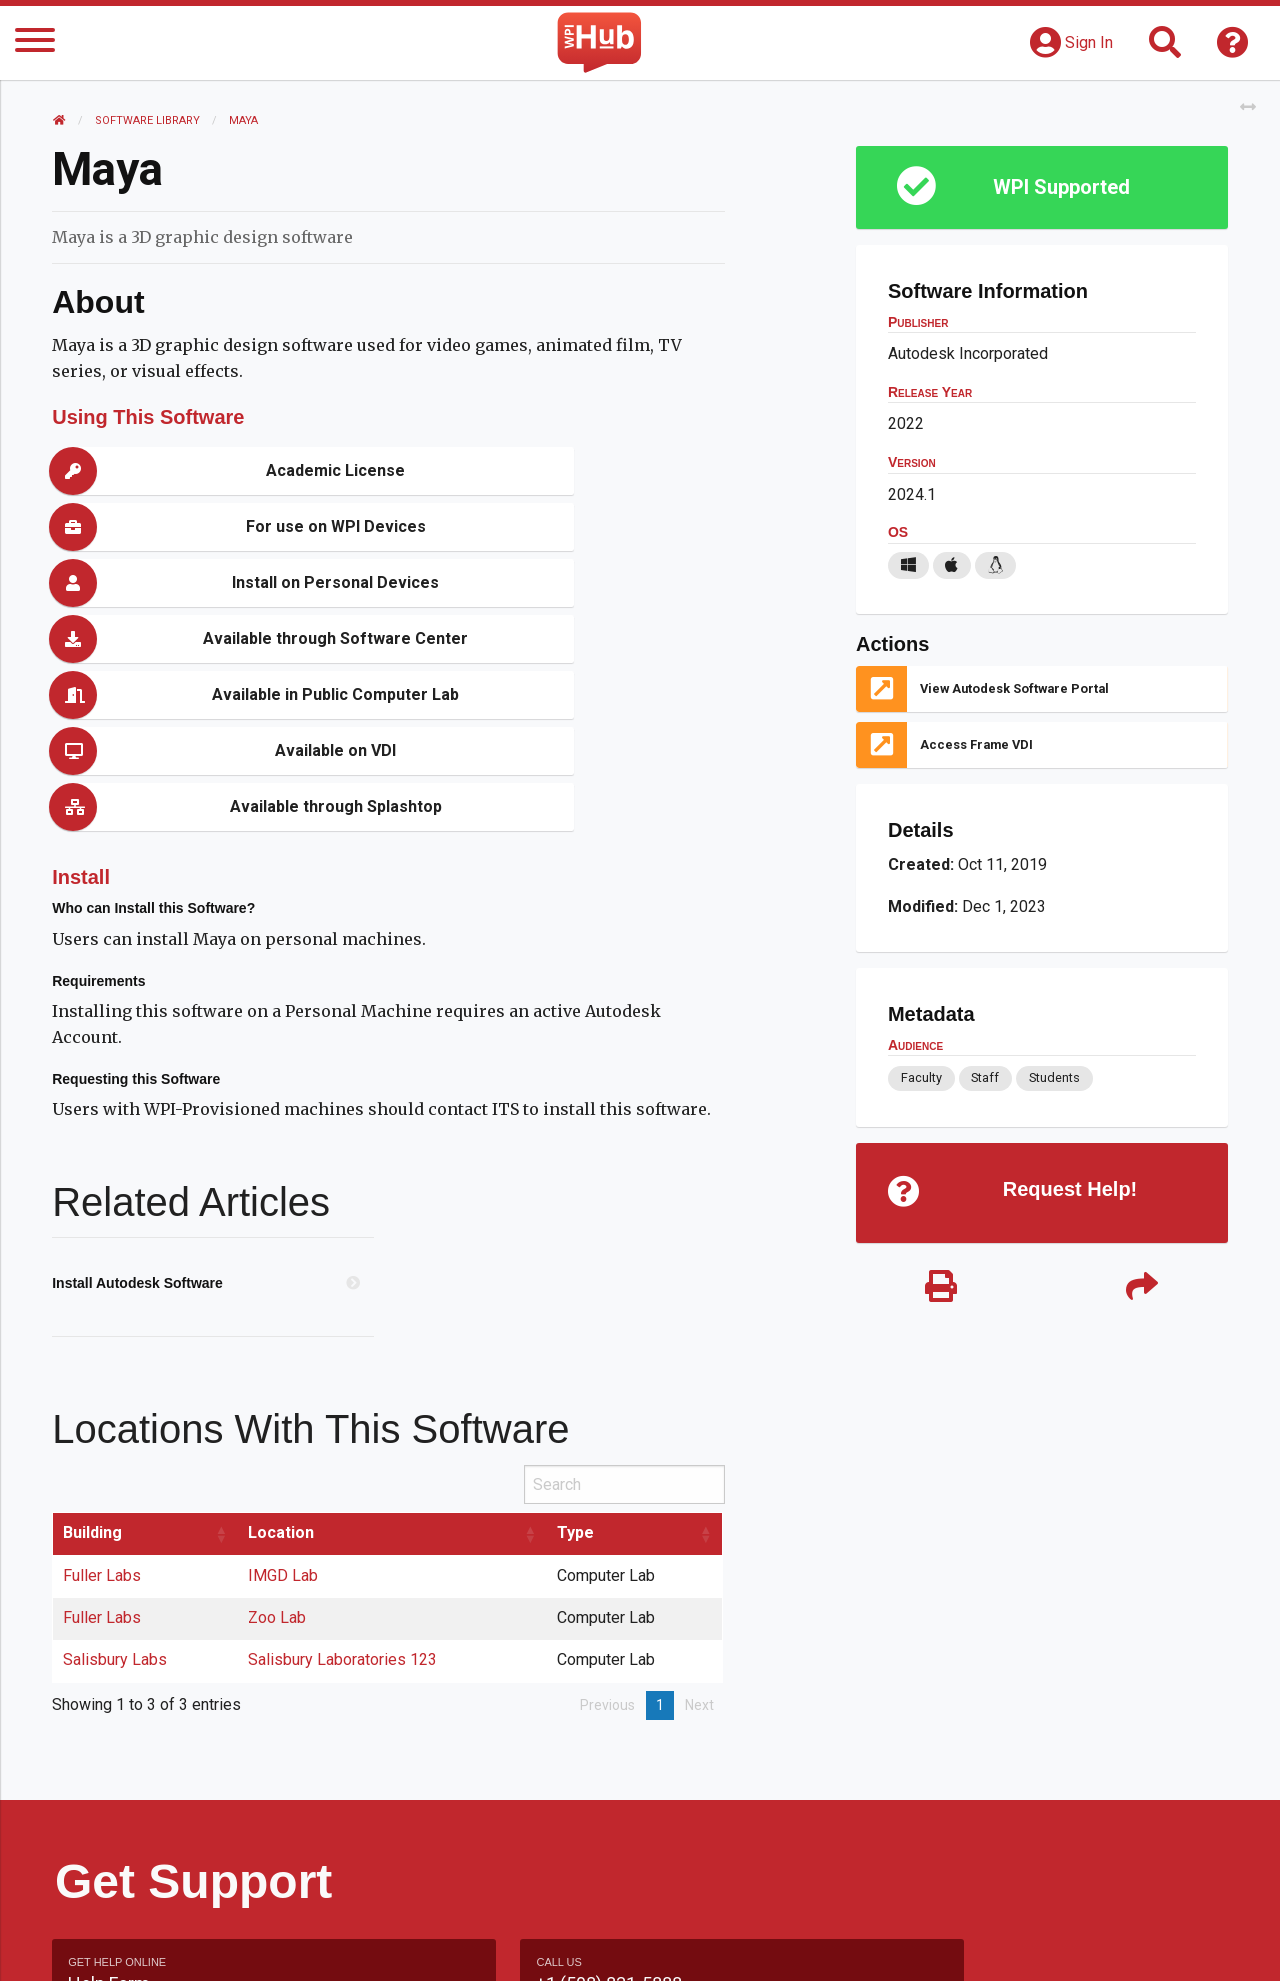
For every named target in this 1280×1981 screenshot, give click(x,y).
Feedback (726, 1945)
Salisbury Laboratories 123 (345, 1491)
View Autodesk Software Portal (1013, 688)
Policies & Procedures (1110, 1945)
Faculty (920, 1077)
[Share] (1140, 1292)
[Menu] (35, 43)
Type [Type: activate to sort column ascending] (577, 1364)
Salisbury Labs (118, 1491)
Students (1053, 1077)
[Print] (940, 1292)
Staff (984, 1077)
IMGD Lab (286, 1407)
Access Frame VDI (975, 744)
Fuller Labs (105, 1407)
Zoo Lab (280, 1449)
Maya (246, 120)
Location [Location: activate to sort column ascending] (284, 1364)
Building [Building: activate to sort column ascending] (95, 1364)
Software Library (150, 120)
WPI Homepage (943, 1945)
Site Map (824, 1945)
